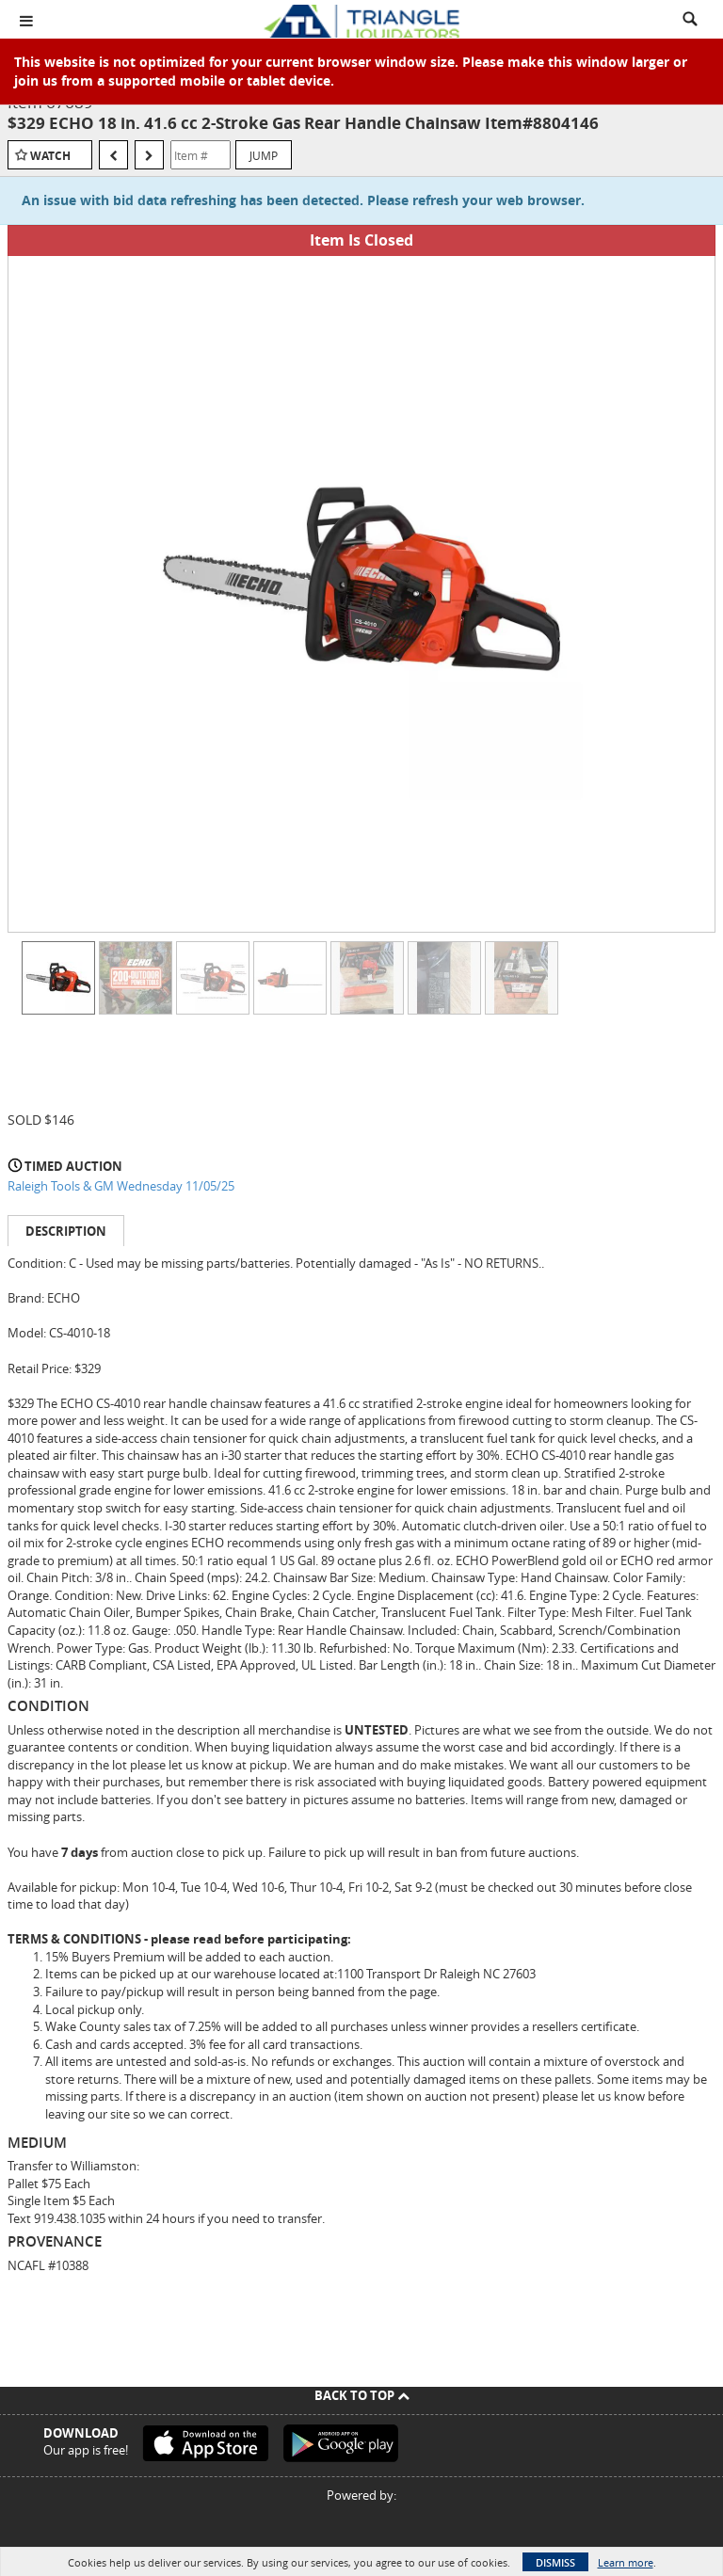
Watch (50, 156)
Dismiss (555, 2562)
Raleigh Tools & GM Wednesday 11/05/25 (121, 1185)
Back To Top (362, 2395)
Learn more (625, 2562)
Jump (263, 155)
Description (65, 1231)
